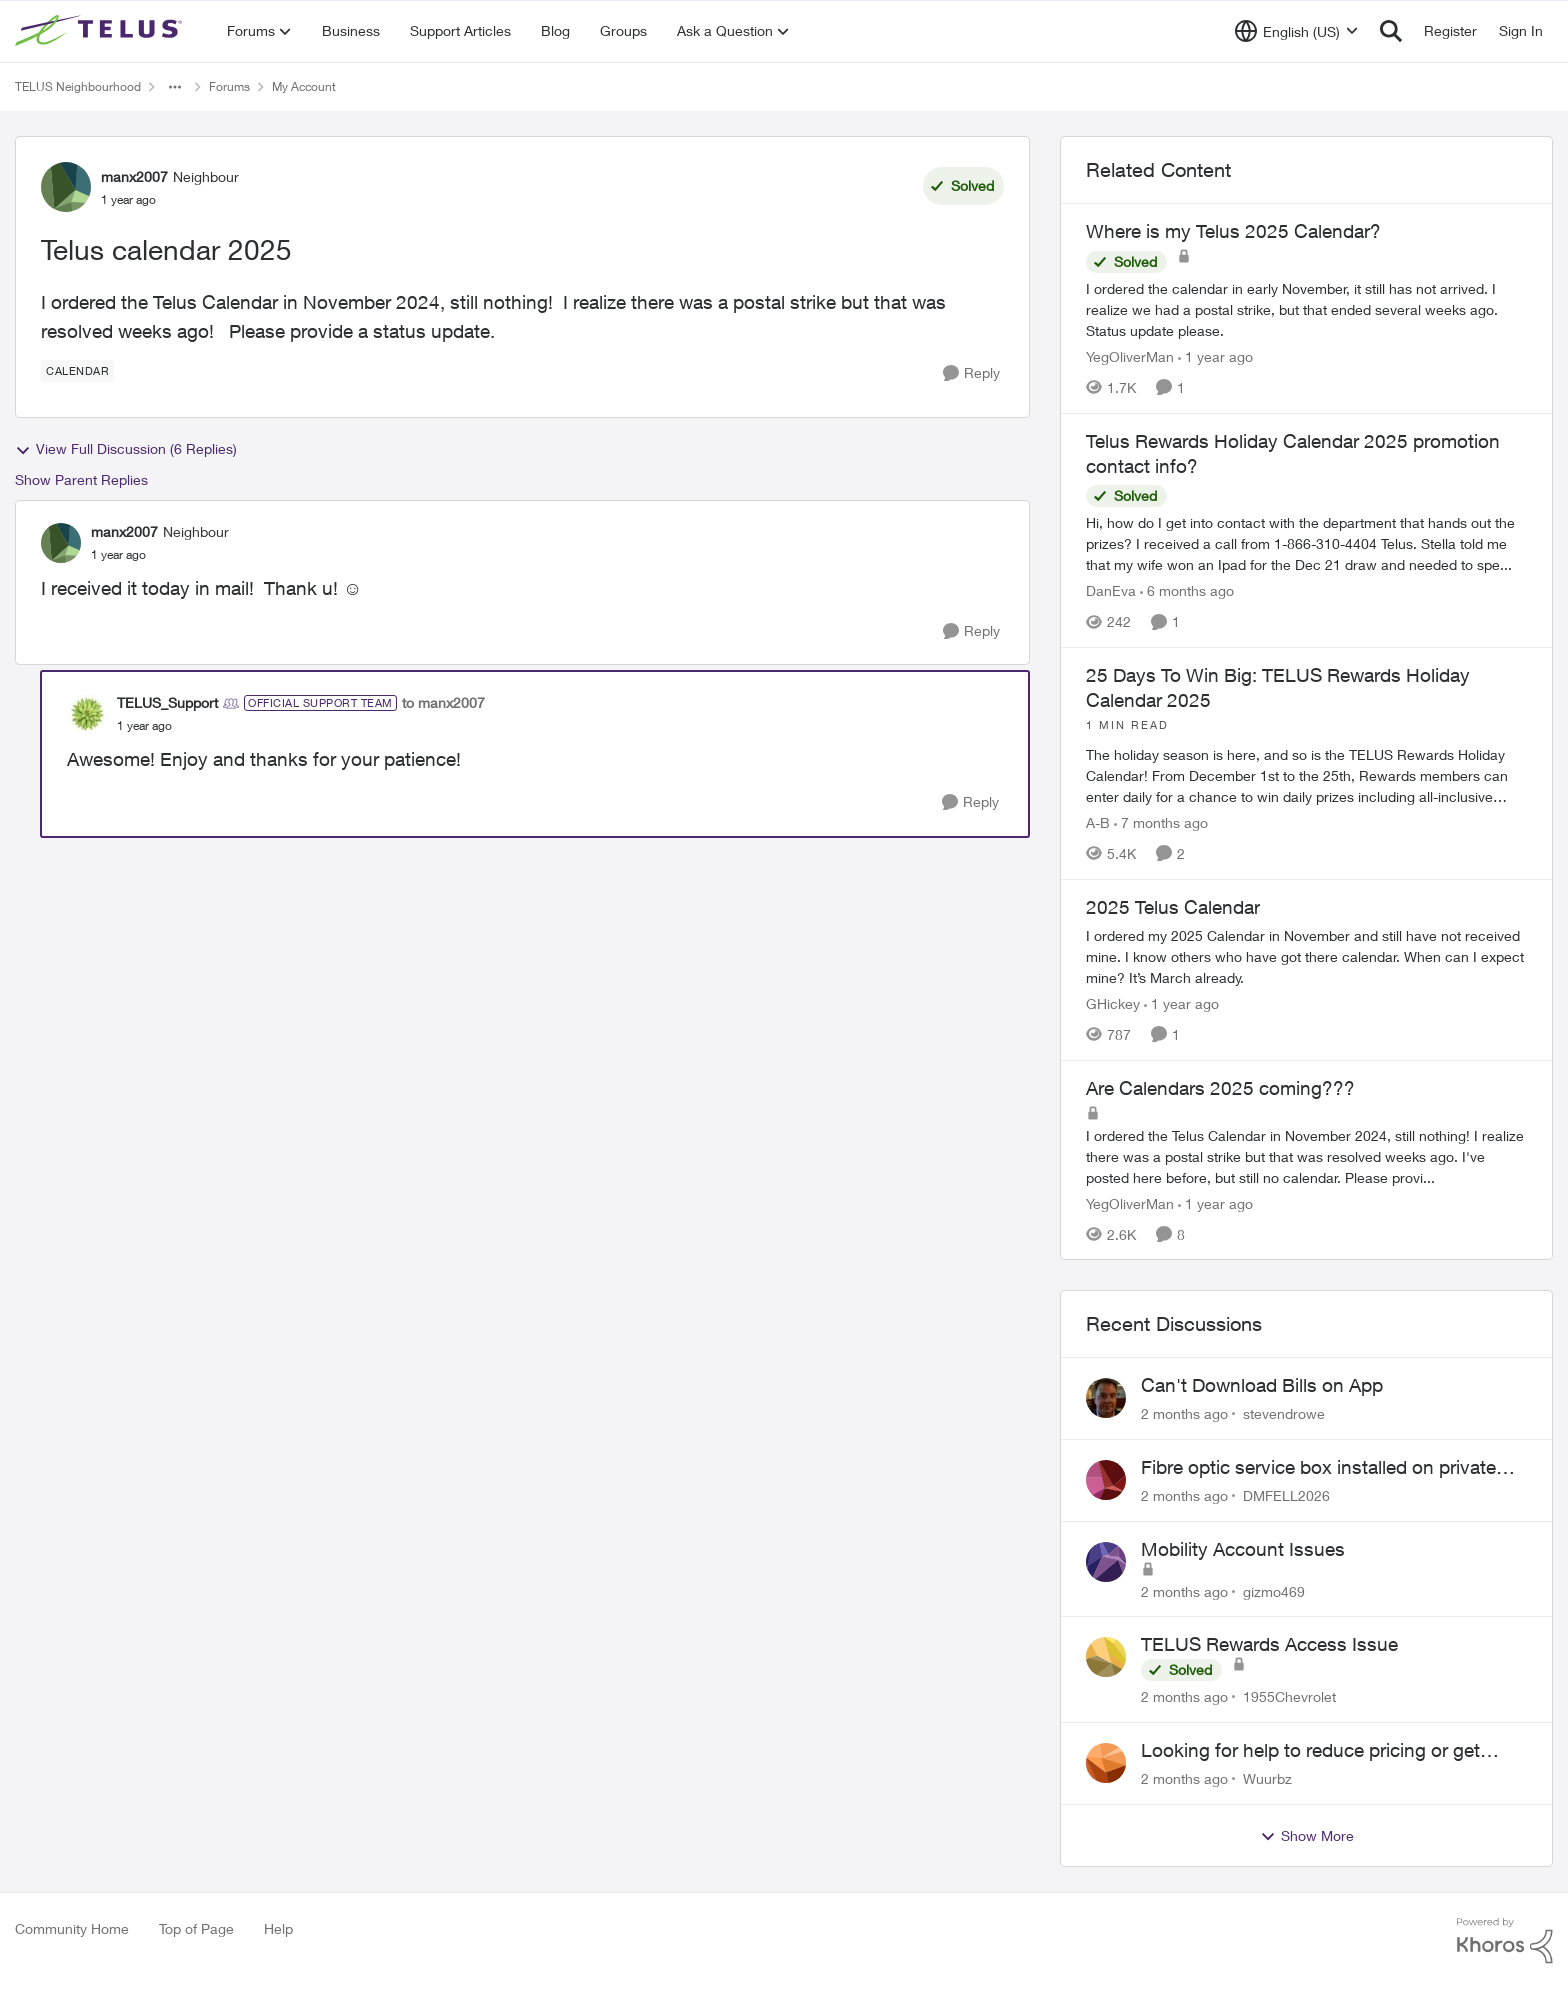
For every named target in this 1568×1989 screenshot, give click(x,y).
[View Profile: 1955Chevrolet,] (1106, 1657)
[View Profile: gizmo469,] (1106, 1562)
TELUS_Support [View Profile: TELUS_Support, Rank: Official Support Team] (167, 702)
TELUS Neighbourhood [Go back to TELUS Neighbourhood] (78, 86)
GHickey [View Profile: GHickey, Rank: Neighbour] (1113, 1003)
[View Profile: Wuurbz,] (1106, 1763)
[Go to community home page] (101, 31)
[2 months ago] (1184, 1413)
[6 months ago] (1187, 590)
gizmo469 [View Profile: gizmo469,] (1274, 1590)
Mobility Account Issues (1243, 1549)
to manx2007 (443, 702)
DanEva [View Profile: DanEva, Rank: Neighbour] (1111, 590)
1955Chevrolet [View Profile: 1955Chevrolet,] (1289, 1696)
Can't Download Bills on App (1262, 1385)
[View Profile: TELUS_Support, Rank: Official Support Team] (87, 714)
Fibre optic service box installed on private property (1318, 1468)
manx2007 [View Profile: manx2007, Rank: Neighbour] (134, 176)
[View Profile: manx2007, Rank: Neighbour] (66, 187)
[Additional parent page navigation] (175, 87)
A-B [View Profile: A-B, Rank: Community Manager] (1098, 822)
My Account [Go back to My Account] (304, 86)
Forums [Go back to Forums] (229, 86)
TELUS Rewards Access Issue (1269, 1644)
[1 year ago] (1215, 356)
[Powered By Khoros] (1505, 1941)
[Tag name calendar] (77, 371)
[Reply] (971, 373)
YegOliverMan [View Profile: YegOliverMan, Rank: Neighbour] (1130, 356)
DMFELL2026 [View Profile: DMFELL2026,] (1286, 1495)
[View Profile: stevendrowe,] (1106, 1398)
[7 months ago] (1161, 822)
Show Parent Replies (81, 479)
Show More (1307, 1836)
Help (278, 1928)
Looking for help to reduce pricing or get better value (1310, 1751)
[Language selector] (1296, 31)
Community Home (72, 1928)
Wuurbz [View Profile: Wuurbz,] (1267, 1778)
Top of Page (196, 1928)
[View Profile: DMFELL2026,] (1106, 1480)
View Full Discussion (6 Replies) (126, 449)
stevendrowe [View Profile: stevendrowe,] (1284, 1413)
